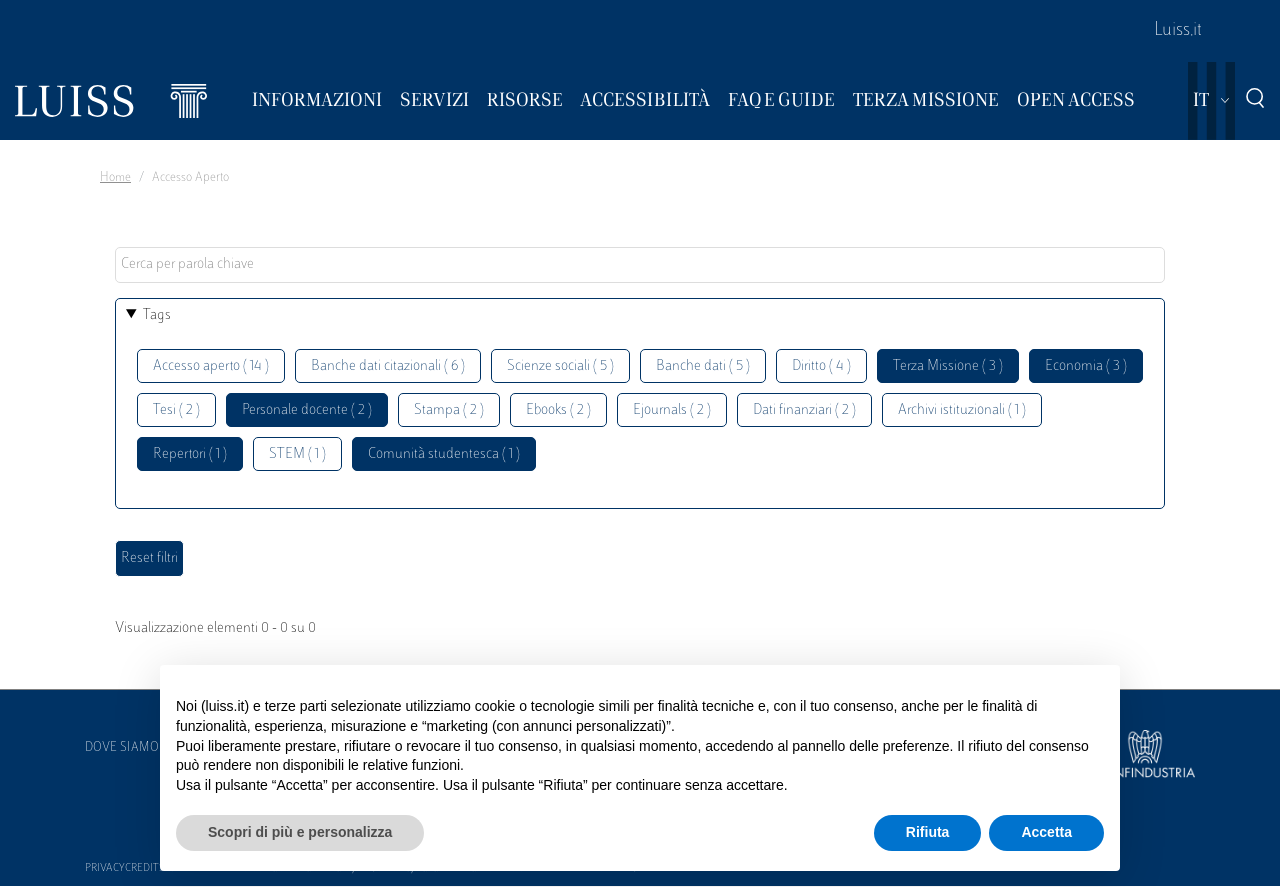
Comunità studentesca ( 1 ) (444, 454)
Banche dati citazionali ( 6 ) (388, 366)
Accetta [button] (1046, 832)
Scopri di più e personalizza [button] (300, 832)
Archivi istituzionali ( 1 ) (962, 410)
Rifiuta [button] (928, 832)
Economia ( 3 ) (1086, 366)
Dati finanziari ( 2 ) (804, 410)
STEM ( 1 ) (297, 454)
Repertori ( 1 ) (190, 454)
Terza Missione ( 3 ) (948, 366)
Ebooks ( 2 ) (558, 410)
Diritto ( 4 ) (821, 366)
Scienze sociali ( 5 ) (560, 366)
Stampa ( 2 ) (449, 410)
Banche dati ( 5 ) (703, 366)
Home (115, 178)
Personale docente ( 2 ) (307, 410)
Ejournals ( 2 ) (672, 410)
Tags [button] (157, 315)
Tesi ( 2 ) (176, 410)
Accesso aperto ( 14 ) (211, 366)
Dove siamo (122, 748)
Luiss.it (1178, 31)
